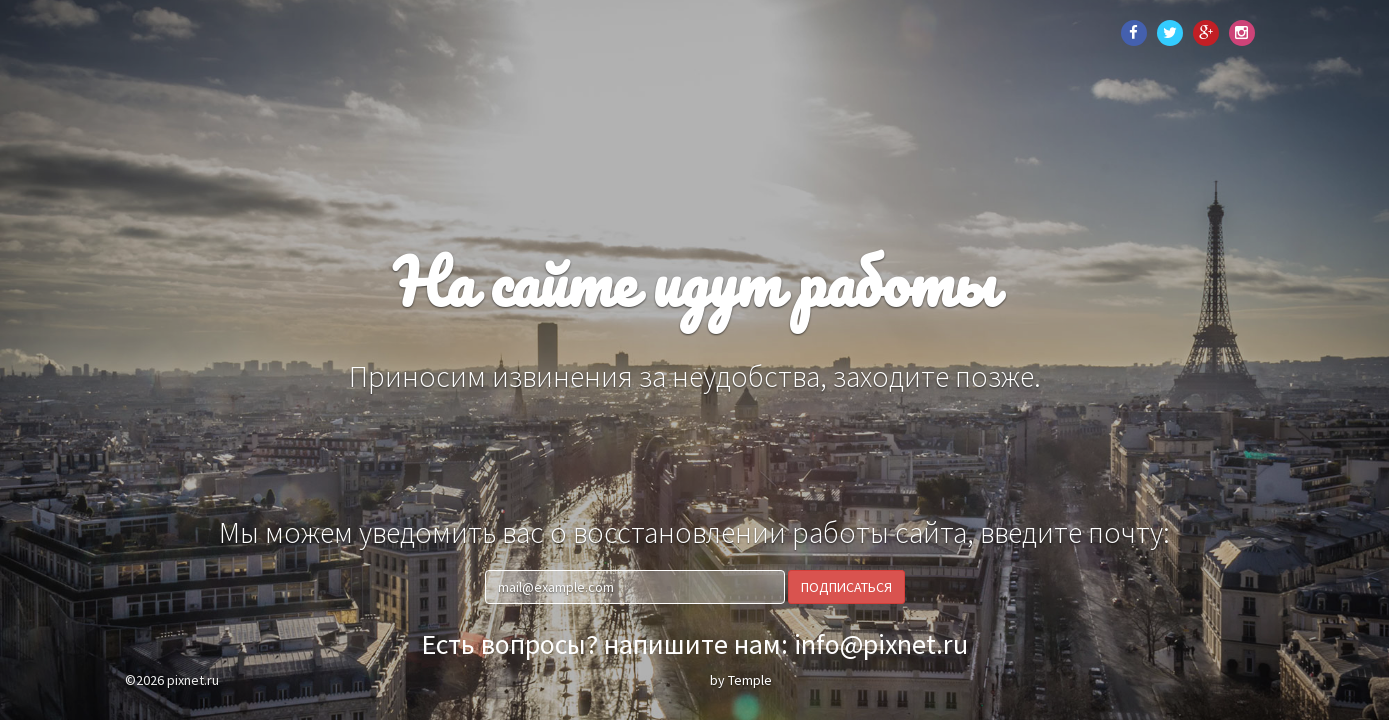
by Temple (741, 680)
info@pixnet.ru (881, 644)
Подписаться (846, 587)
